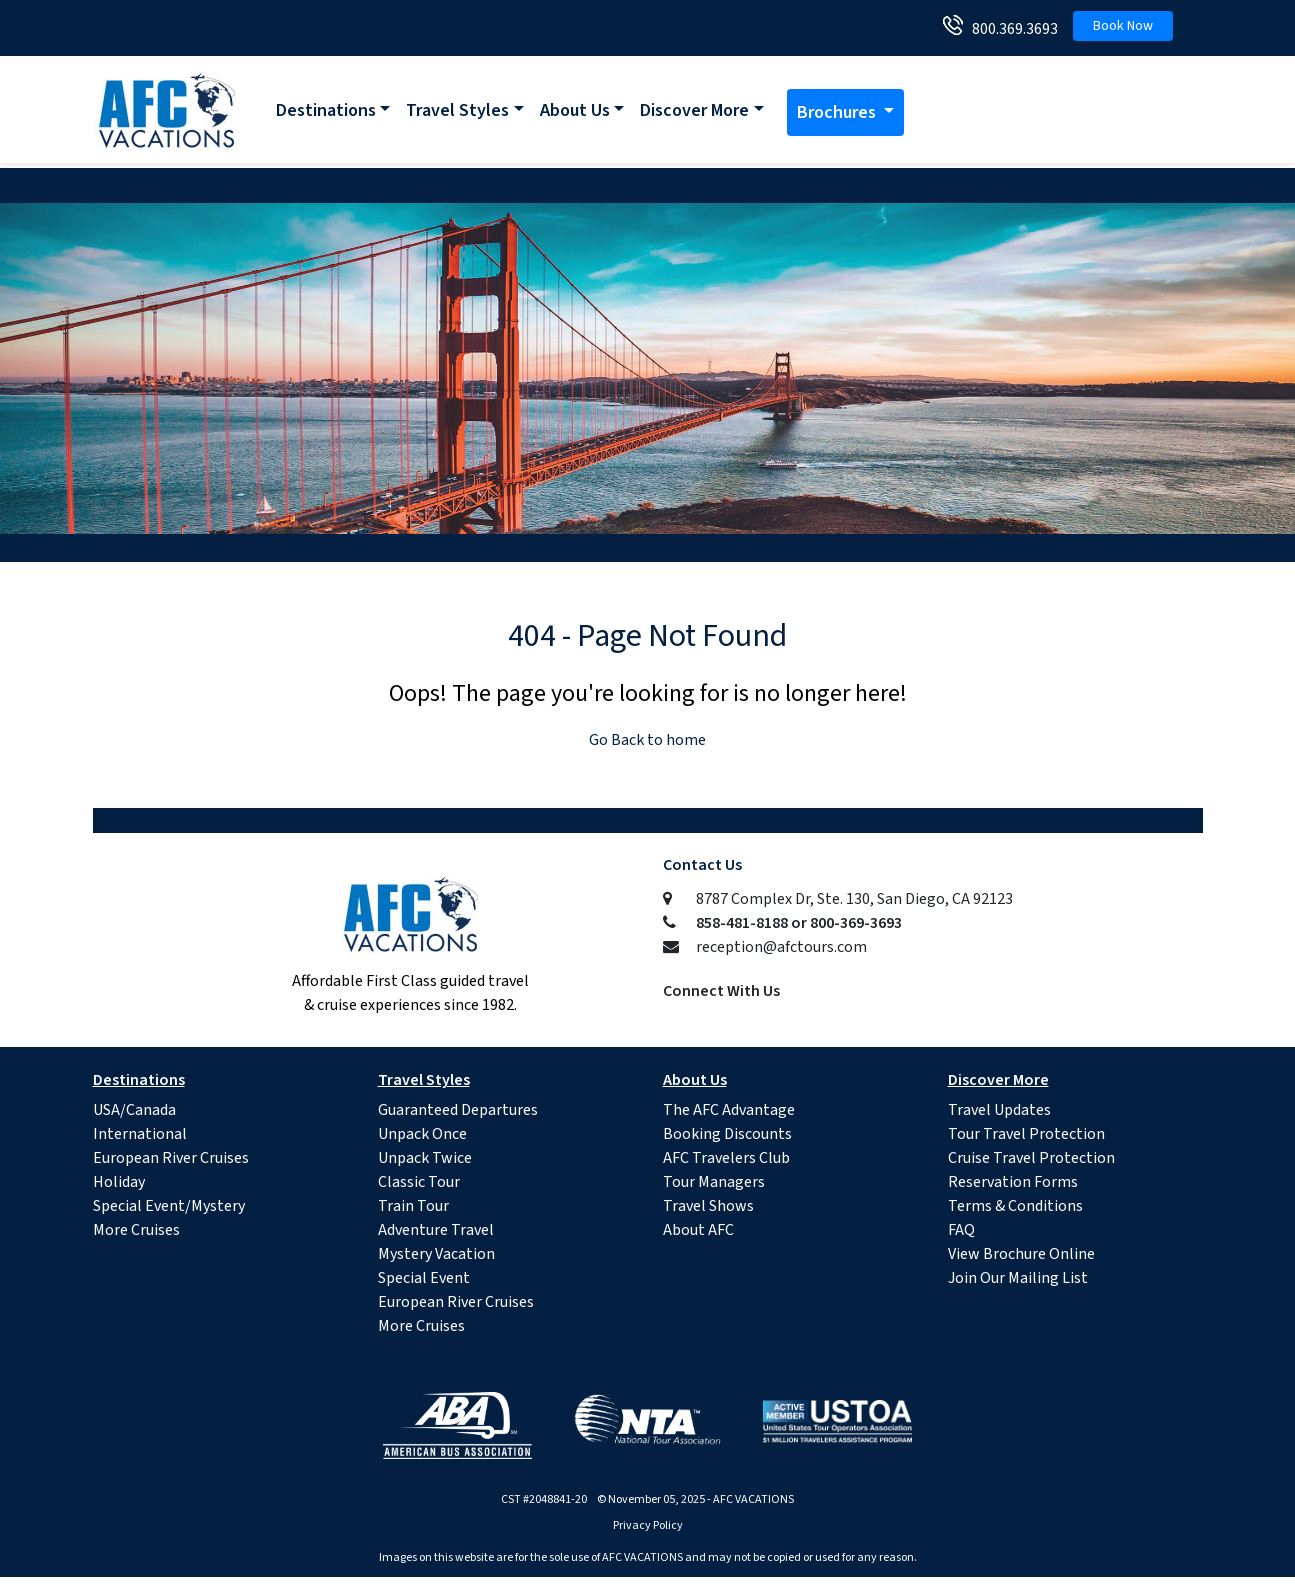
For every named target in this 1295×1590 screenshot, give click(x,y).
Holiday (119, 1182)
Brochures (838, 112)
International (140, 1134)
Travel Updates (999, 1110)
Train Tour (413, 1206)
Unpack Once (422, 1134)
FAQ (961, 1230)
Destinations (326, 110)
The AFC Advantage (729, 1110)
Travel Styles (457, 110)
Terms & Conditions (1015, 1206)
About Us (575, 110)
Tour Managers (714, 1182)
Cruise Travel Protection (1031, 1158)
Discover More (694, 110)
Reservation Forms (1013, 1182)
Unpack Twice (425, 1158)
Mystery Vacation (436, 1254)
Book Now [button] (1123, 26)
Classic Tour (419, 1182)
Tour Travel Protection (1026, 1134)
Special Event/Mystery (169, 1206)
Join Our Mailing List (1018, 1278)
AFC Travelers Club (726, 1158)
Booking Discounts (727, 1134)
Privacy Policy (648, 1525)
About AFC (698, 1230)
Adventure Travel (436, 1230)
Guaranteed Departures (458, 1110)
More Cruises (136, 1230)
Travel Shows (708, 1206)
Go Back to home (647, 740)
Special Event (424, 1278)
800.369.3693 (1010, 29)
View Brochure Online (1021, 1254)
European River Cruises (171, 1158)
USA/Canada (134, 1110)
